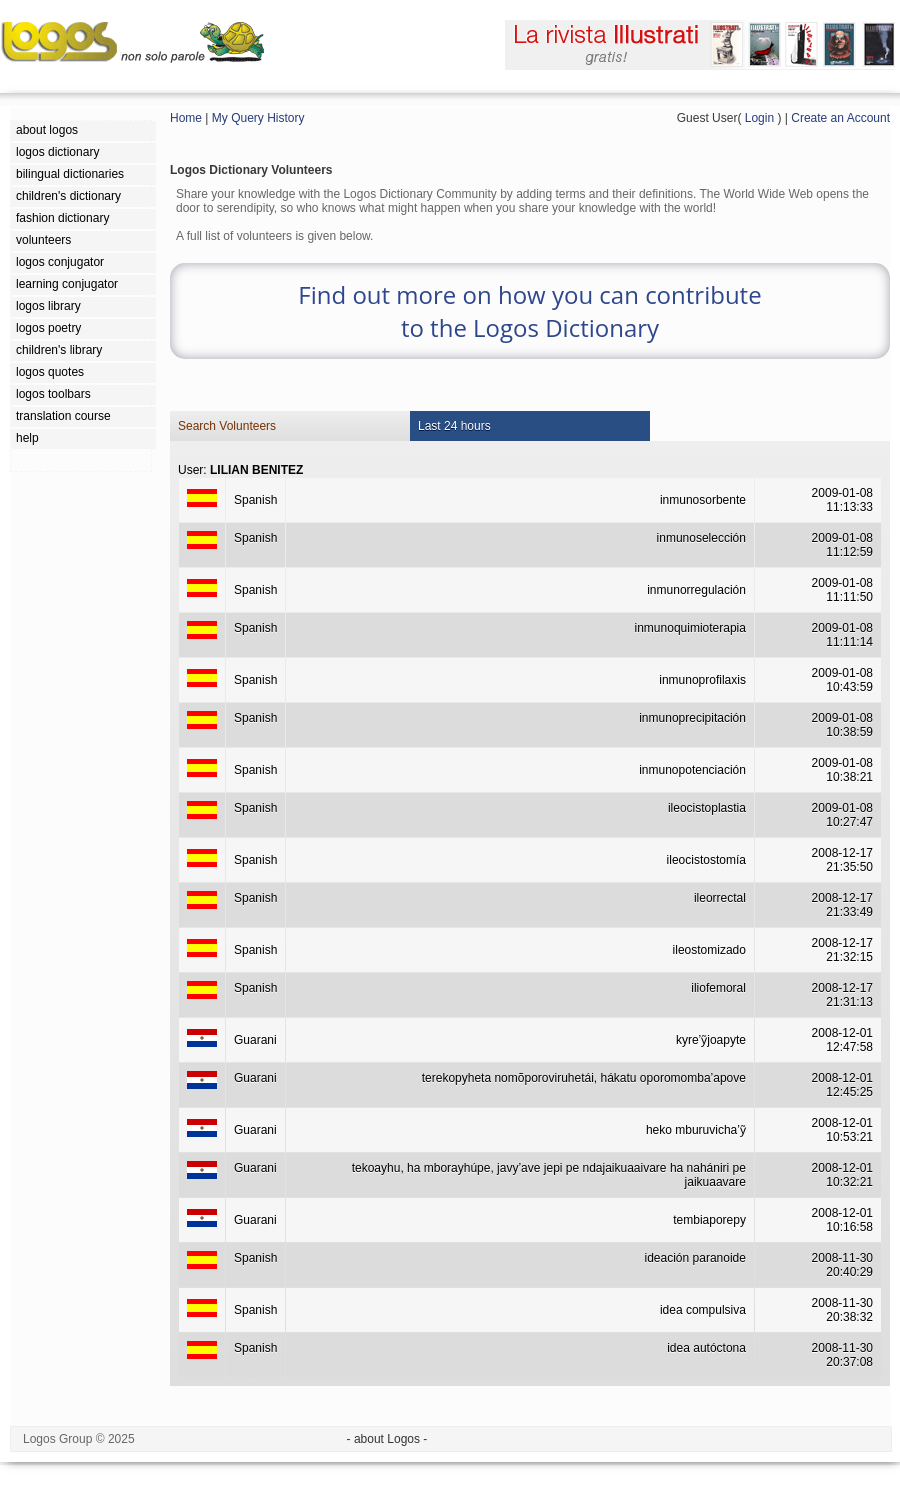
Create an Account (840, 118)
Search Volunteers (227, 426)
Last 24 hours (454, 426)
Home (186, 118)
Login (759, 118)
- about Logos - (387, 1439)
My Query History (258, 118)
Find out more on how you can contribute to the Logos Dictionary (529, 311)
